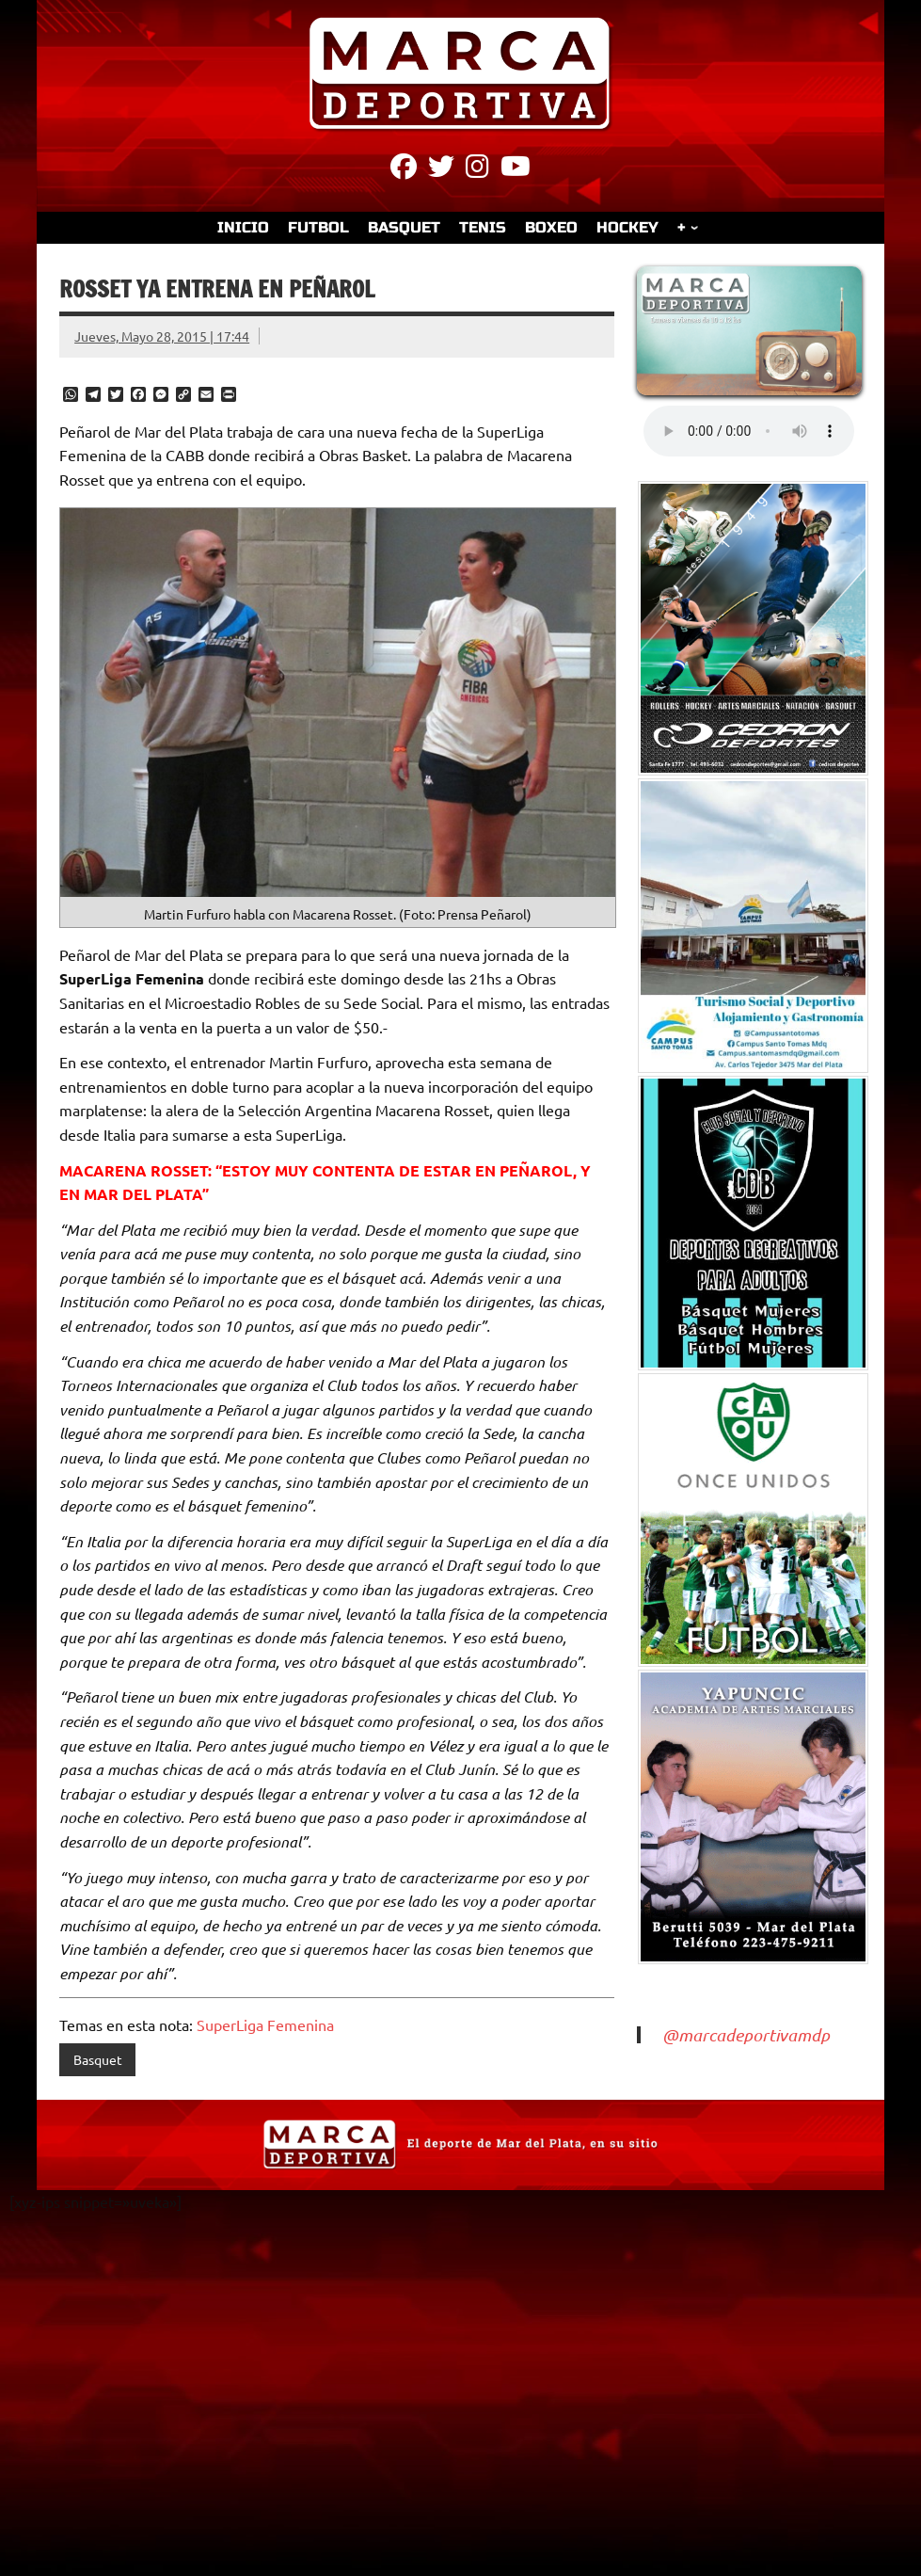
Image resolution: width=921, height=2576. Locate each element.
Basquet (97, 2059)
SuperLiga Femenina (265, 2024)
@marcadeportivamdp (746, 2034)
